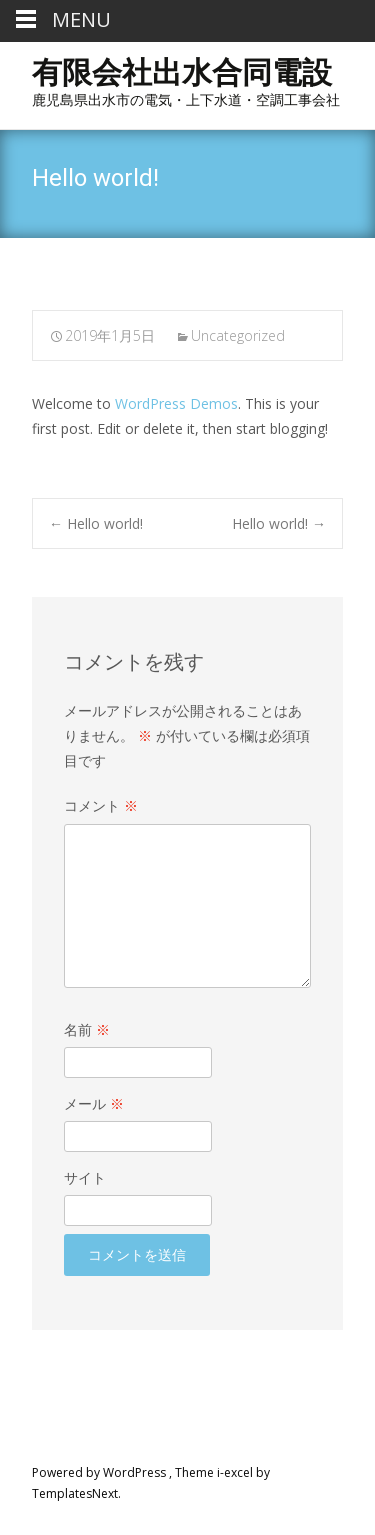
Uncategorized (238, 335)
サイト (85, 1177)
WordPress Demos (176, 403)
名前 (87, 1029)
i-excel (236, 1472)
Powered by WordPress (100, 1472)
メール (94, 1103)
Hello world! (96, 523)
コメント (101, 805)
